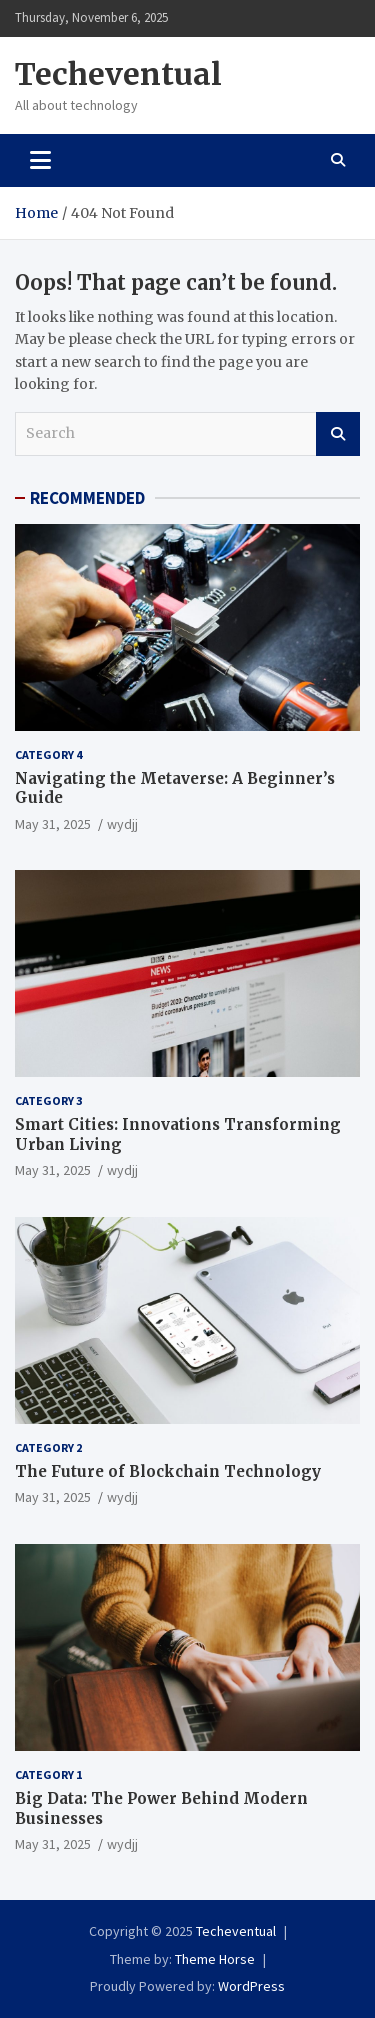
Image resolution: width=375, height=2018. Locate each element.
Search (338, 434)
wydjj (122, 824)
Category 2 (48, 1447)
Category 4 (48, 754)
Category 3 (48, 1100)
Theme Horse (215, 1959)
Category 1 (48, 1774)
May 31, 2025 (53, 824)
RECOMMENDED (87, 498)
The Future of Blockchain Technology (168, 1471)
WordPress (251, 1986)
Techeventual (118, 74)
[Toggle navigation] (40, 160)
